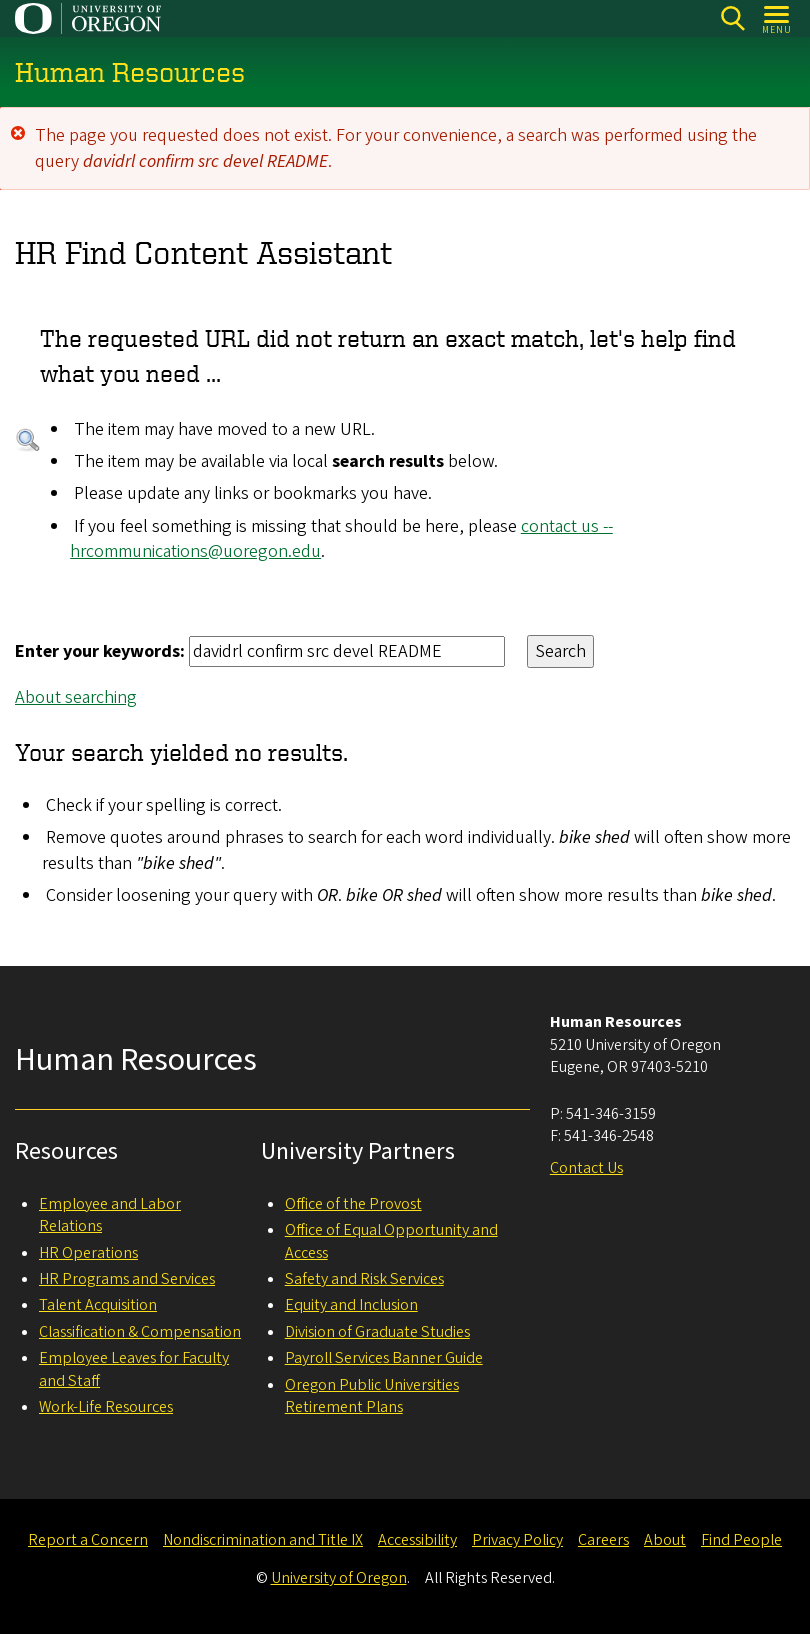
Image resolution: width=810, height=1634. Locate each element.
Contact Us (586, 1168)
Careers (603, 1540)
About (665, 1540)
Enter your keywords (97, 651)
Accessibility (417, 1540)
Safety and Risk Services (364, 1279)
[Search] (732, 18)
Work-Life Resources (106, 1407)
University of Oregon (339, 1578)
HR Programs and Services (127, 1279)
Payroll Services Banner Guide (384, 1358)
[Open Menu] (777, 18)
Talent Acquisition (98, 1305)
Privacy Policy (517, 1540)
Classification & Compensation (140, 1332)
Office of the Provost (353, 1204)
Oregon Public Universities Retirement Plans (372, 1396)
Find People (741, 1540)
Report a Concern (88, 1540)
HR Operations (88, 1253)
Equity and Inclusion (351, 1305)
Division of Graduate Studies (377, 1332)
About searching (76, 697)
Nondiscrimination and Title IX (263, 1540)
